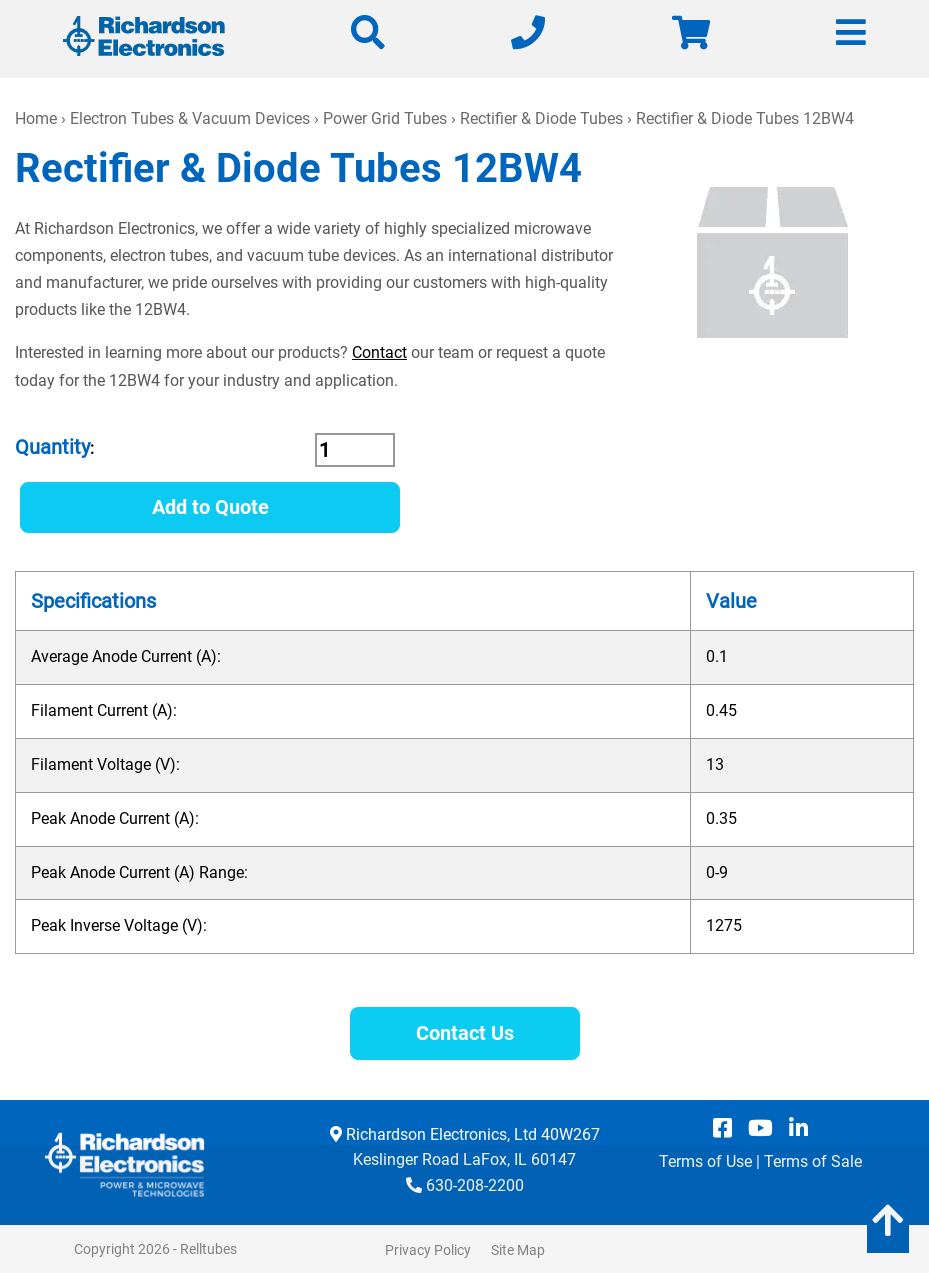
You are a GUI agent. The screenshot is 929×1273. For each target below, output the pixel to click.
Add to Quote (210, 507)
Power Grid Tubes (385, 118)
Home (36, 118)
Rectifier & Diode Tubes (541, 118)
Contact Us (465, 1033)
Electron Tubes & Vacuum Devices (190, 118)
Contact (379, 352)
